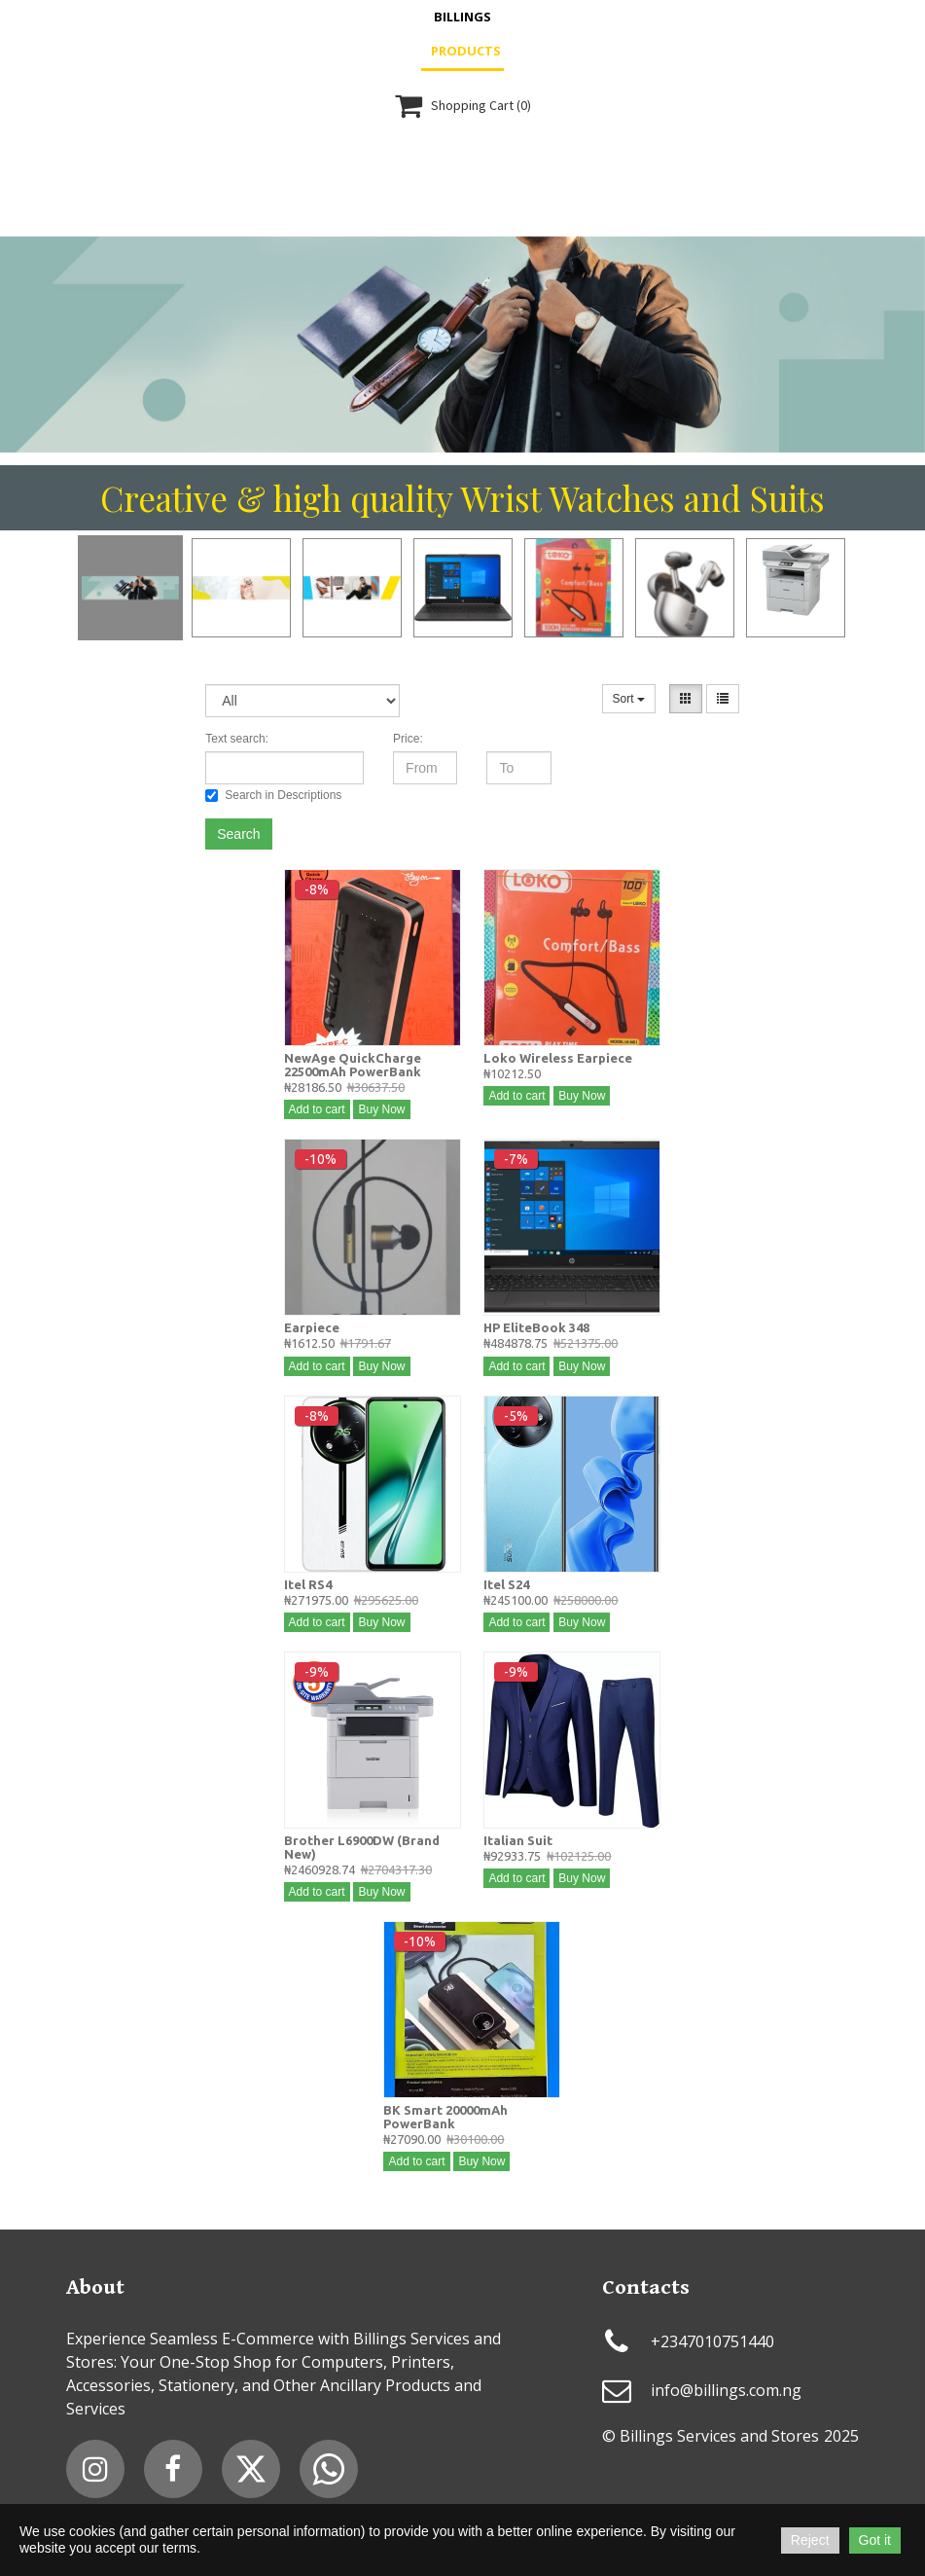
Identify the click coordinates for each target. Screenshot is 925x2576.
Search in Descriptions (273, 795)
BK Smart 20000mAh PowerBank (445, 2116)
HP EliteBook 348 (536, 1327)
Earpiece (311, 1327)
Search (238, 834)
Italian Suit (517, 1840)
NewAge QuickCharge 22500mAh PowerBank (352, 1064)
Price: (408, 738)
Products (466, 50)
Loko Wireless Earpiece (557, 1058)
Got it (875, 2540)
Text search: (236, 738)
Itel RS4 (308, 1584)
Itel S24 (506, 1584)
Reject (810, 2540)
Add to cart (317, 1109)
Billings (462, 16)
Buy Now (381, 1109)
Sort (629, 699)
